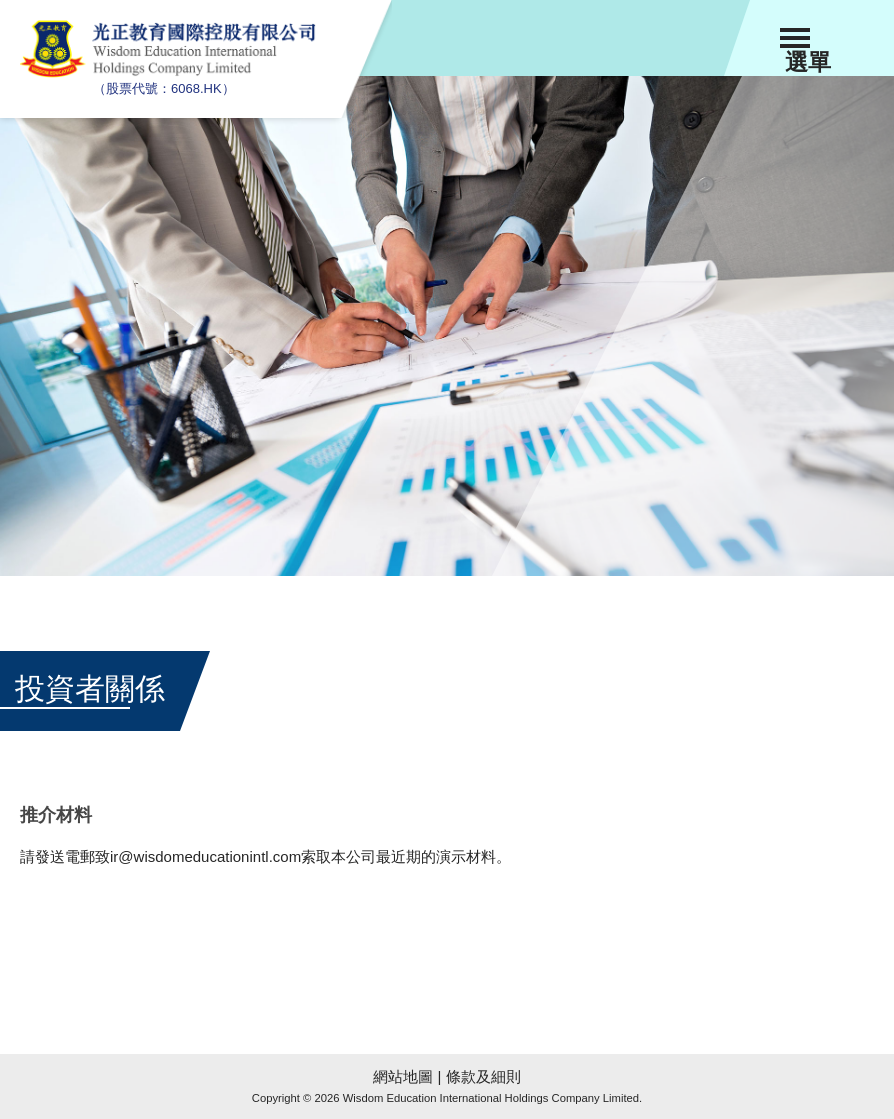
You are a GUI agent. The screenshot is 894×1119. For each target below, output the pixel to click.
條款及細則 (483, 1076)
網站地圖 (403, 1076)
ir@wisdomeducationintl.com (205, 856)
